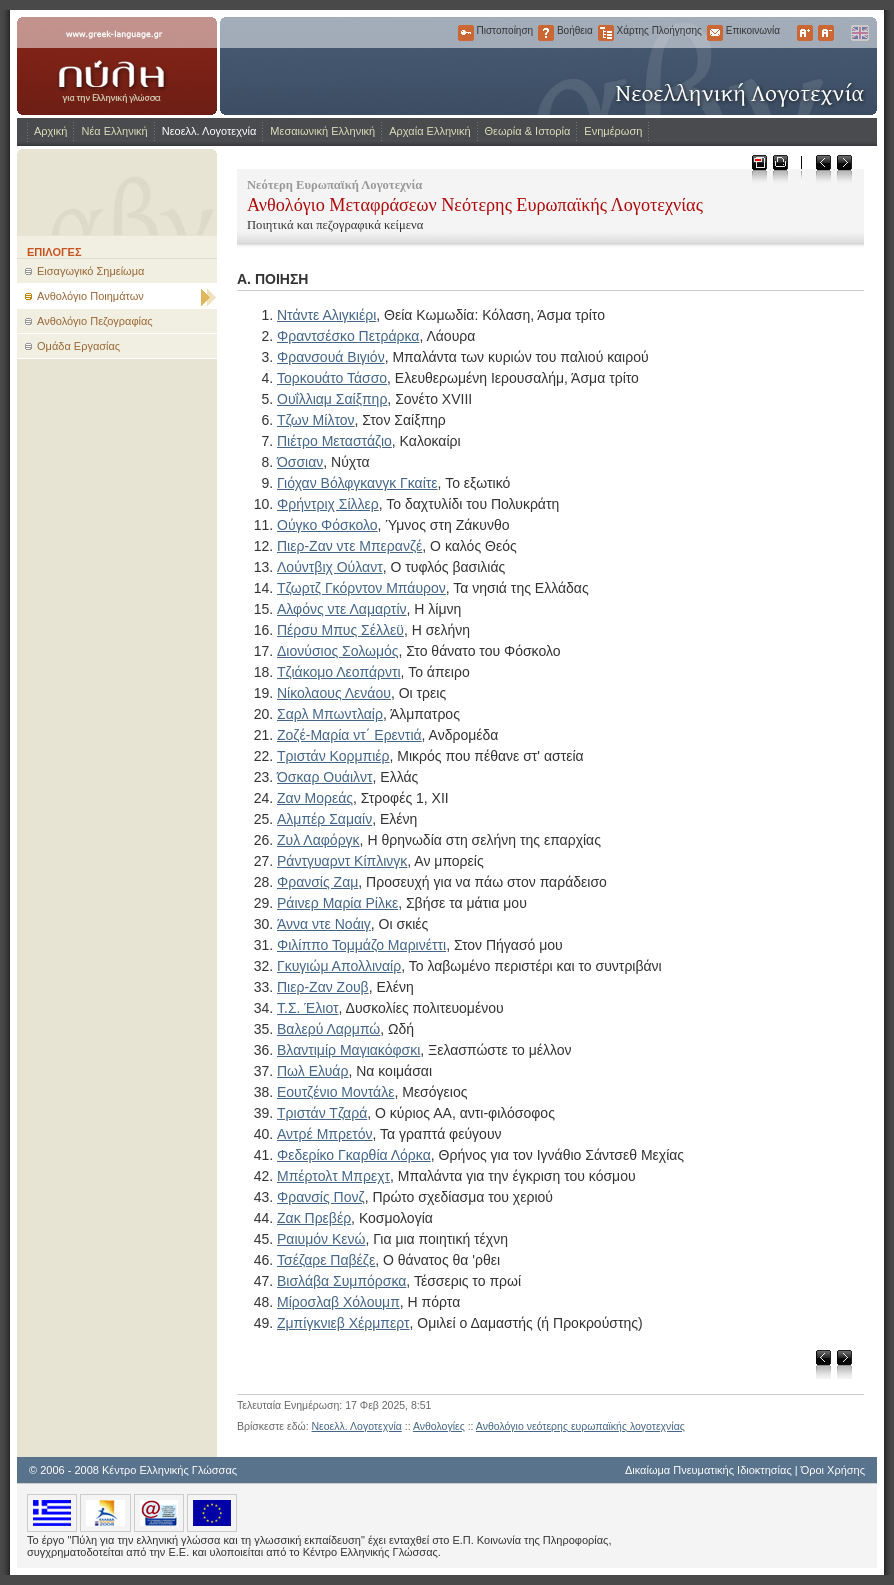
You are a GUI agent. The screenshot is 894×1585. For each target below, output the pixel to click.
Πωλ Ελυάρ (312, 1071)
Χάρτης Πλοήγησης (606, 33)
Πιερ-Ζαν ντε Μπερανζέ (349, 546)
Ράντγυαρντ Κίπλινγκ (342, 861)
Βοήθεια (546, 33)
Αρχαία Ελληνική (429, 131)
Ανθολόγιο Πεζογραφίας (95, 321)
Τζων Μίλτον (316, 420)
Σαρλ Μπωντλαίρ (330, 714)
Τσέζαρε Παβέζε (326, 1260)
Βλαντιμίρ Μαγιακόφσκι (348, 1050)
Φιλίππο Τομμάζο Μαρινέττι (361, 945)
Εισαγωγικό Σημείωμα (90, 271)
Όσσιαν (300, 462)
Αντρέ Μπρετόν (325, 1134)
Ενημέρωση (613, 131)
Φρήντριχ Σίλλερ (328, 504)
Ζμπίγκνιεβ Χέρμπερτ (343, 1323)
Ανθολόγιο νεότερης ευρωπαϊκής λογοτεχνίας (580, 1426)
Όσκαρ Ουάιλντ (325, 777)
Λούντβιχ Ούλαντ (330, 567)
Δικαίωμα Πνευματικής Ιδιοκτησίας (708, 1470)
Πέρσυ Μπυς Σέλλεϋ (340, 630)
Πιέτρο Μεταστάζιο (334, 441)
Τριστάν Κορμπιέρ (333, 756)
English (859, 33)
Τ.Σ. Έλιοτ (308, 1008)
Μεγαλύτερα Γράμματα (805, 33)
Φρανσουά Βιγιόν (331, 357)
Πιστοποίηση (466, 33)
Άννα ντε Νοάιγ (324, 924)
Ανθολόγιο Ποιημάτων (90, 296)
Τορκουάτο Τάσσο (332, 378)
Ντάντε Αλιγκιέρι (326, 315)
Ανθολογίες (439, 1426)
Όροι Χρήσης (833, 1470)
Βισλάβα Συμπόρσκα (341, 1281)
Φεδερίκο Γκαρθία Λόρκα (354, 1155)
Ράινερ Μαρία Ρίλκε (337, 903)
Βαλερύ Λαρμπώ (328, 1029)
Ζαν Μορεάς (315, 798)
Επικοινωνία (715, 33)
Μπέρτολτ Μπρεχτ (333, 1176)
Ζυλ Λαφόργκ (318, 840)
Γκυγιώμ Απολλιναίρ (339, 966)
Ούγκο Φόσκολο (327, 525)
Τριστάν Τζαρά (322, 1113)
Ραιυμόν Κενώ (321, 1239)
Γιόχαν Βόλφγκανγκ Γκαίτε (357, 483)
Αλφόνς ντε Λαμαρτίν (342, 609)
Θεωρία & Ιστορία (528, 131)
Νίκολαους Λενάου (334, 693)
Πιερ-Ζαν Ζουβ (323, 987)
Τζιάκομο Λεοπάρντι (339, 672)
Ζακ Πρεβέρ (314, 1218)
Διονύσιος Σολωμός (338, 651)
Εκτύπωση (779, 168)
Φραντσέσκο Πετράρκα (348, 336)
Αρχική (50, 131)
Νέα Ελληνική (114, 131)
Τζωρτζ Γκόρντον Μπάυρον (361, 588)
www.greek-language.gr (117, 66)
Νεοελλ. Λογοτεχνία (209, 131)
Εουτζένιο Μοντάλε (335, 1092)
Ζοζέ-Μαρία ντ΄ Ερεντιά (349, 735)
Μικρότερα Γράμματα (826, 33)
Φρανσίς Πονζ (321, 1197)
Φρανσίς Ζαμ (317, 882)
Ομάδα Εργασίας (78, 346)
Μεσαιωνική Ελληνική (322, 131)
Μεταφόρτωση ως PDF (758, 168)
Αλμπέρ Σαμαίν (324, 819)
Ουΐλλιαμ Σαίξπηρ (332, 399)
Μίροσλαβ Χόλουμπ (338, 1302)
